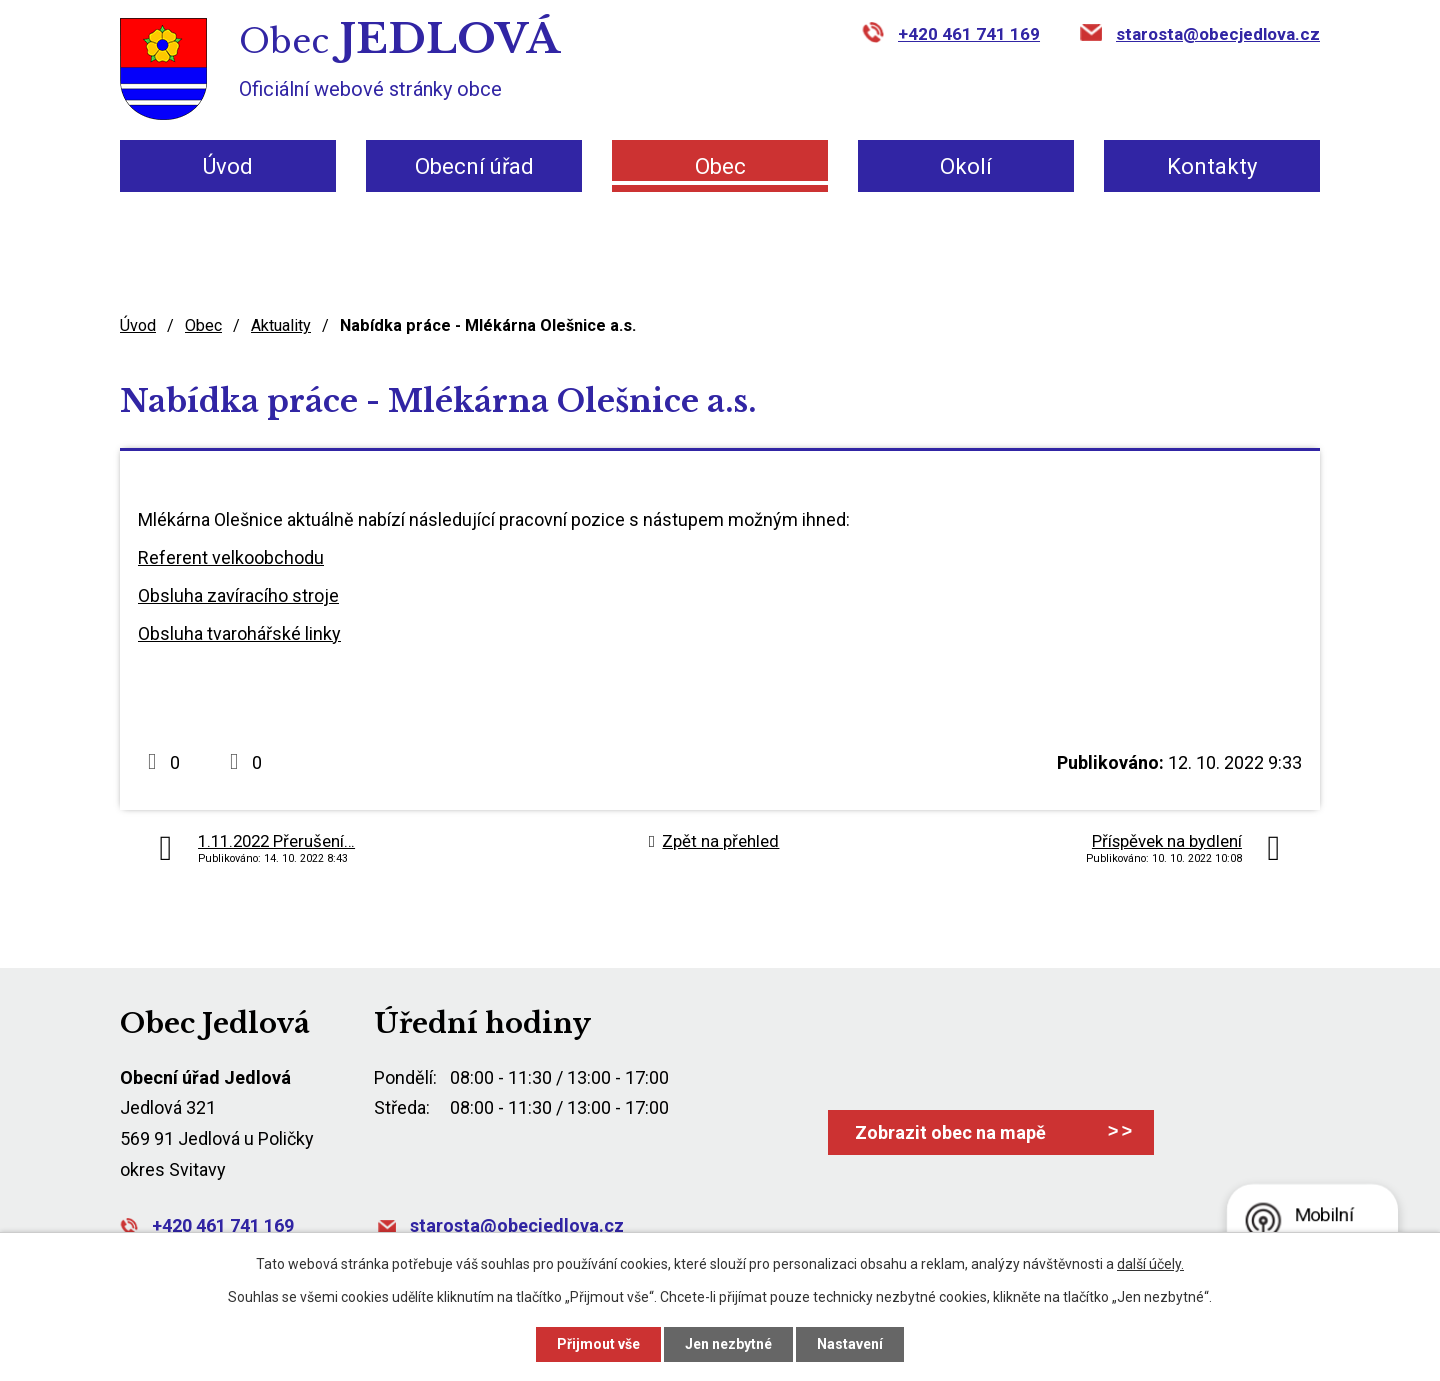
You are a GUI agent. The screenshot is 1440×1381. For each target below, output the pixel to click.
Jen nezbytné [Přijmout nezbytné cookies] (728, 1344)
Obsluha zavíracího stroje (238, 595)
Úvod (228, 166)
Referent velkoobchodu (231, 557)
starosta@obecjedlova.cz (1218, 34)
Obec (720, 166)
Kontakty (1212, 166)
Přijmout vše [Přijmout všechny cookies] (598, 1344)
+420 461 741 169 (969, 34)
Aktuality (281, 325)
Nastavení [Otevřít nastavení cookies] (850, 1344)
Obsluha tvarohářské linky (239, 633)
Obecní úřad (474, 166)
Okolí (966, 166)
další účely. (1150, 1264)
